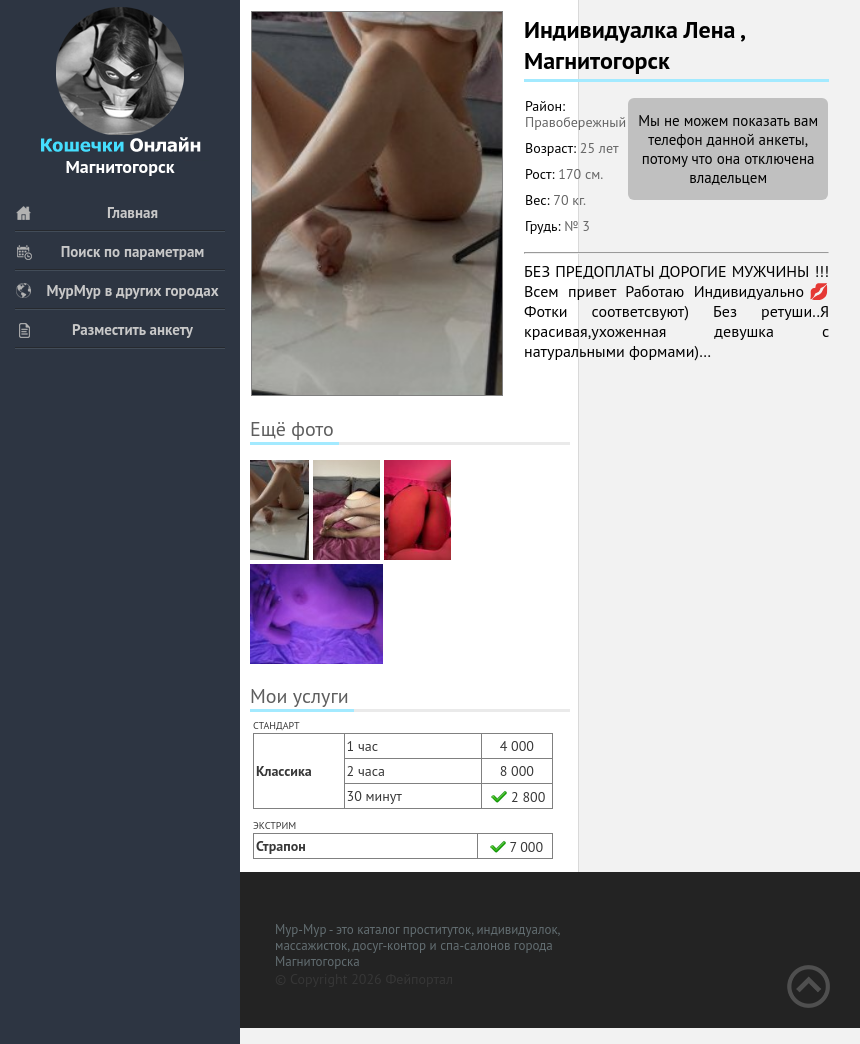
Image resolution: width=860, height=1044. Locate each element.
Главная (86, 212)
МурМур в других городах (117, 290)
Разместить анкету (104, 329)
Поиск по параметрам (109, 251)
